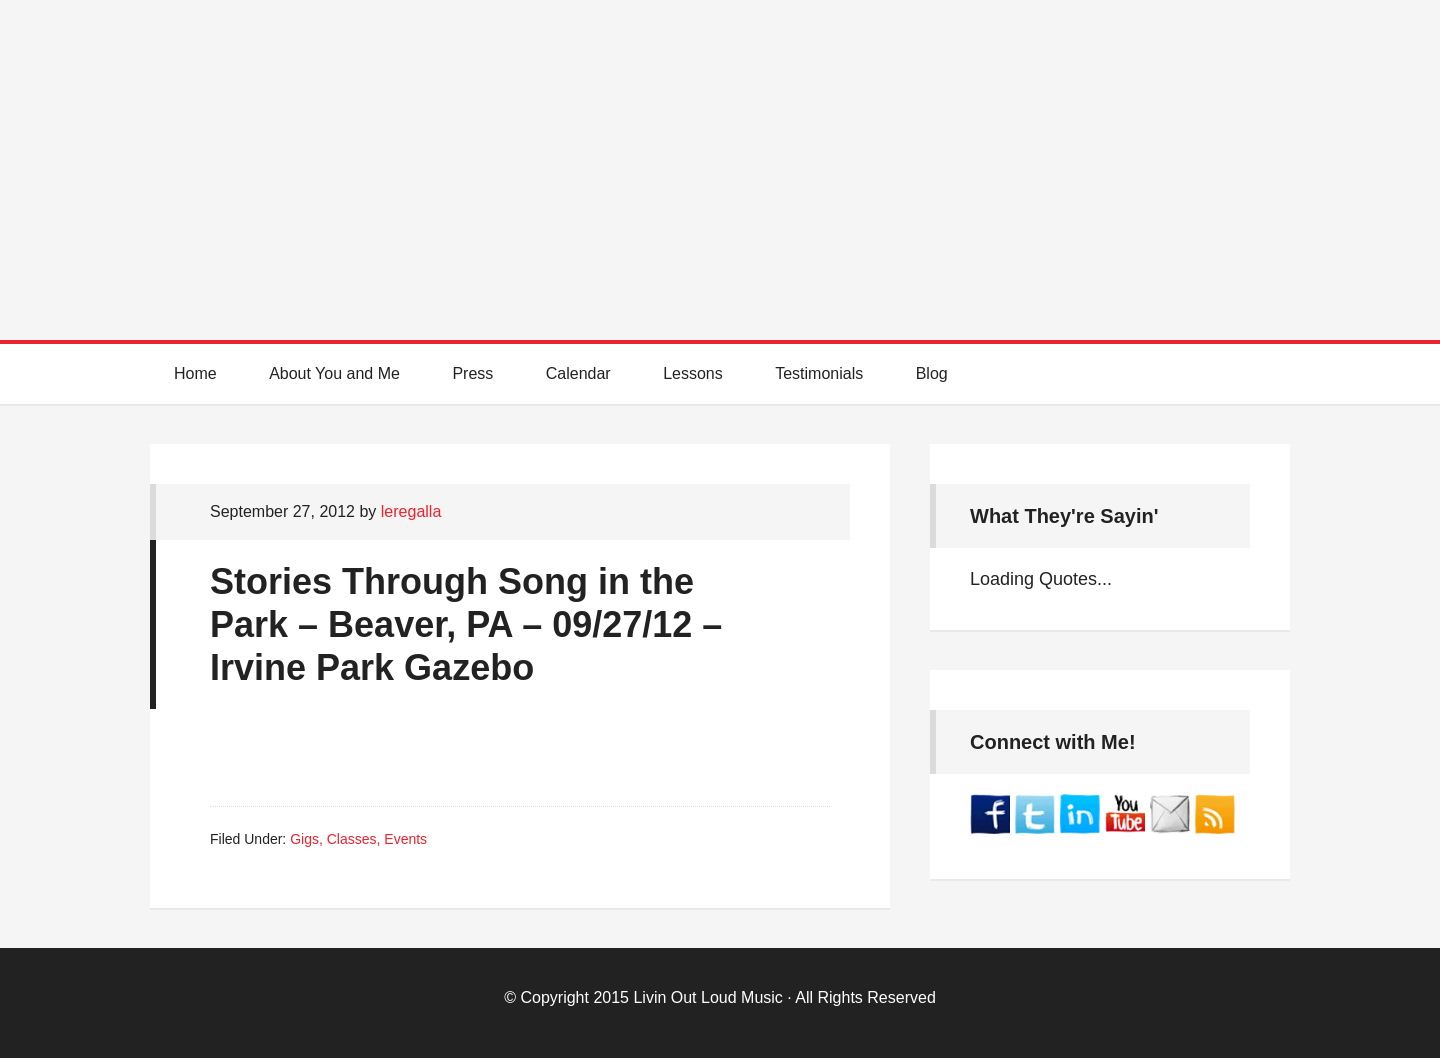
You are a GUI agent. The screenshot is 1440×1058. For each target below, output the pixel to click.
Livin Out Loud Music (707, 997)
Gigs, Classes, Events (358, 839)
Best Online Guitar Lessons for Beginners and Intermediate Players (720, 150)
